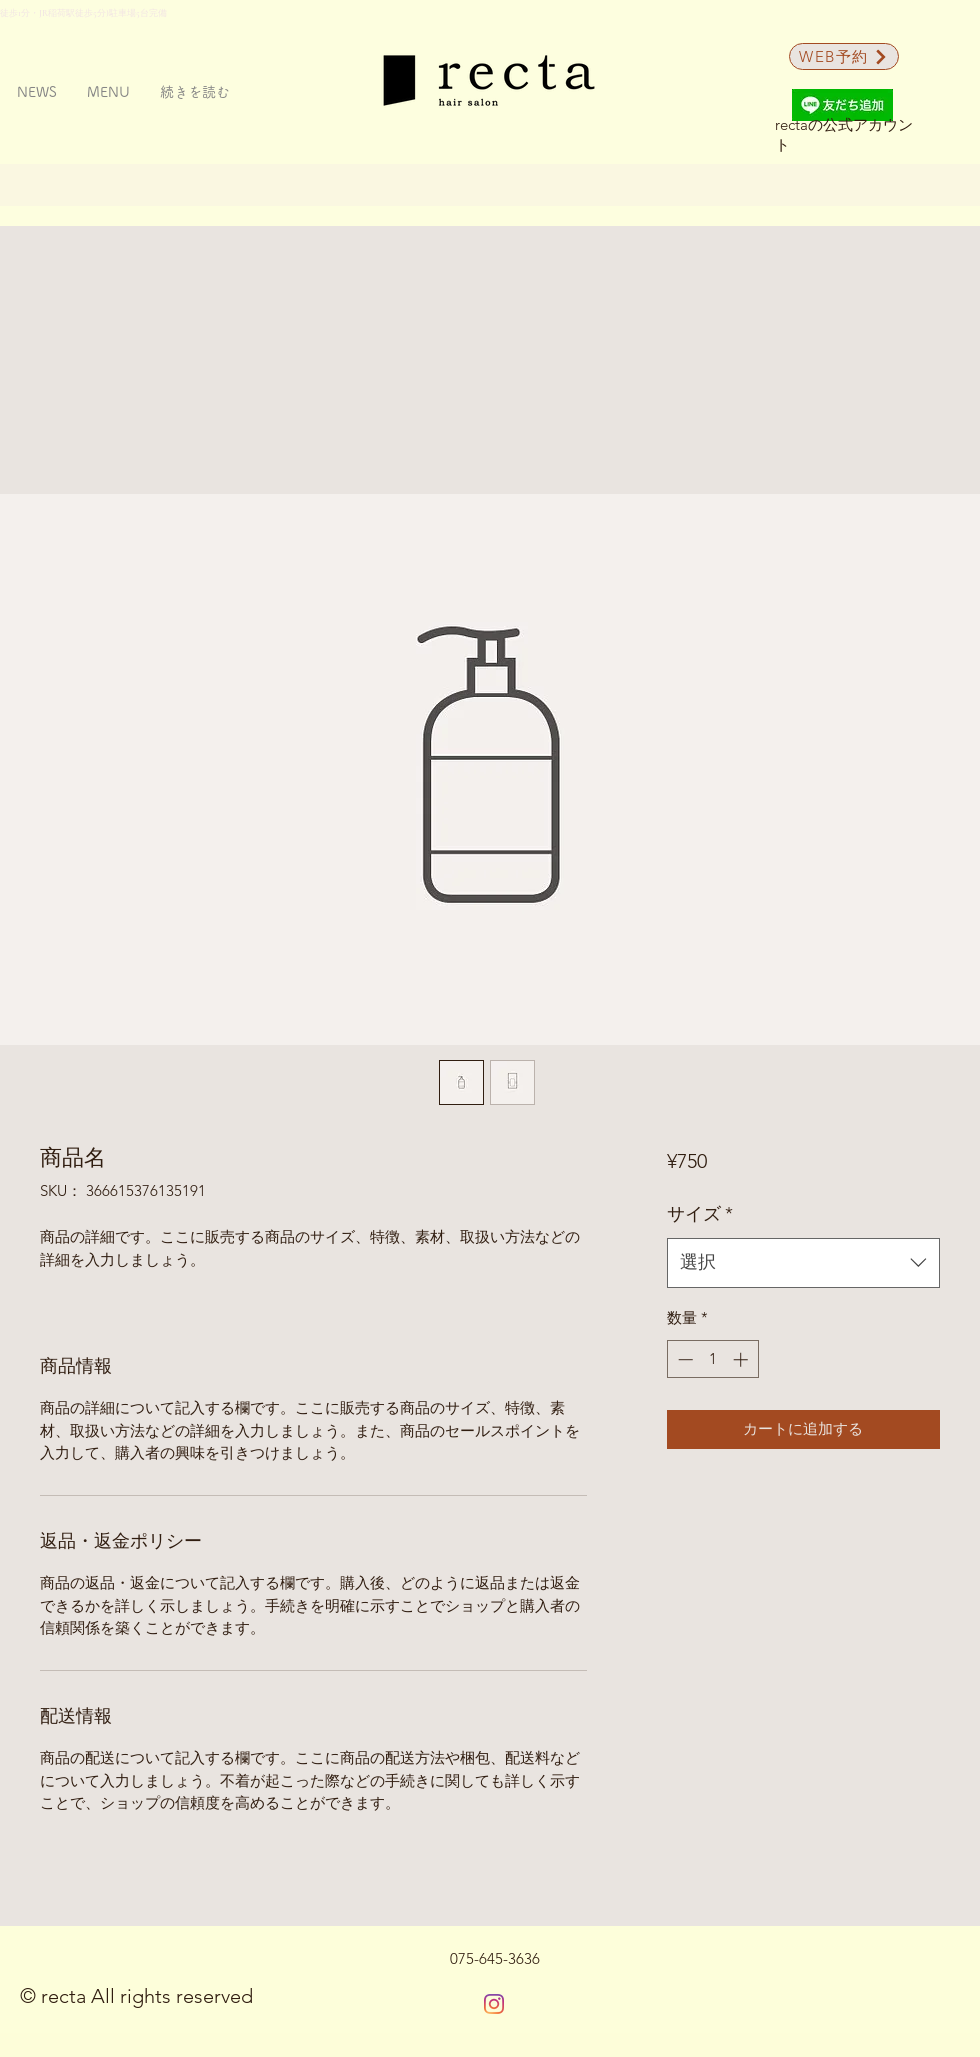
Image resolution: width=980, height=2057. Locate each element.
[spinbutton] (712, 1359)
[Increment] (742, 1359)
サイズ (700, 1214)
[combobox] (803, 1263)
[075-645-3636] (495, 1959)
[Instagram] (494, 2004)
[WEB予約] (844, 56)
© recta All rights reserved (136, 1996)
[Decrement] (683, 1359)
